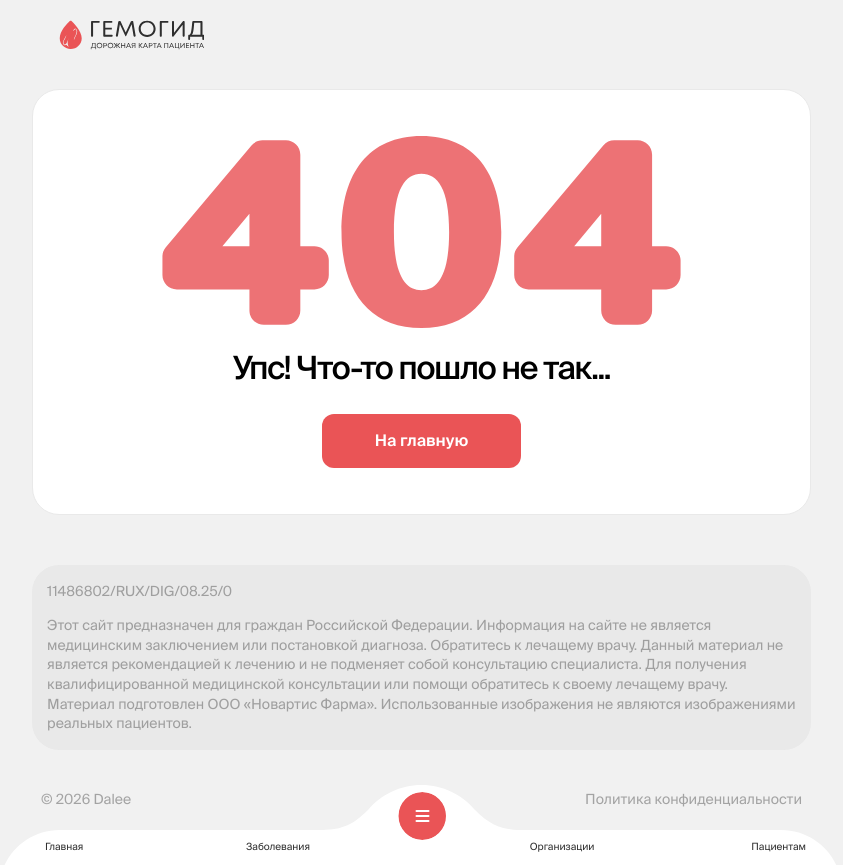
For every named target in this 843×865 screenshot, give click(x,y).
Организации (562, 834)
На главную (421, 441)
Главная (64, 834)
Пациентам (778, 834)
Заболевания (278, 834)
